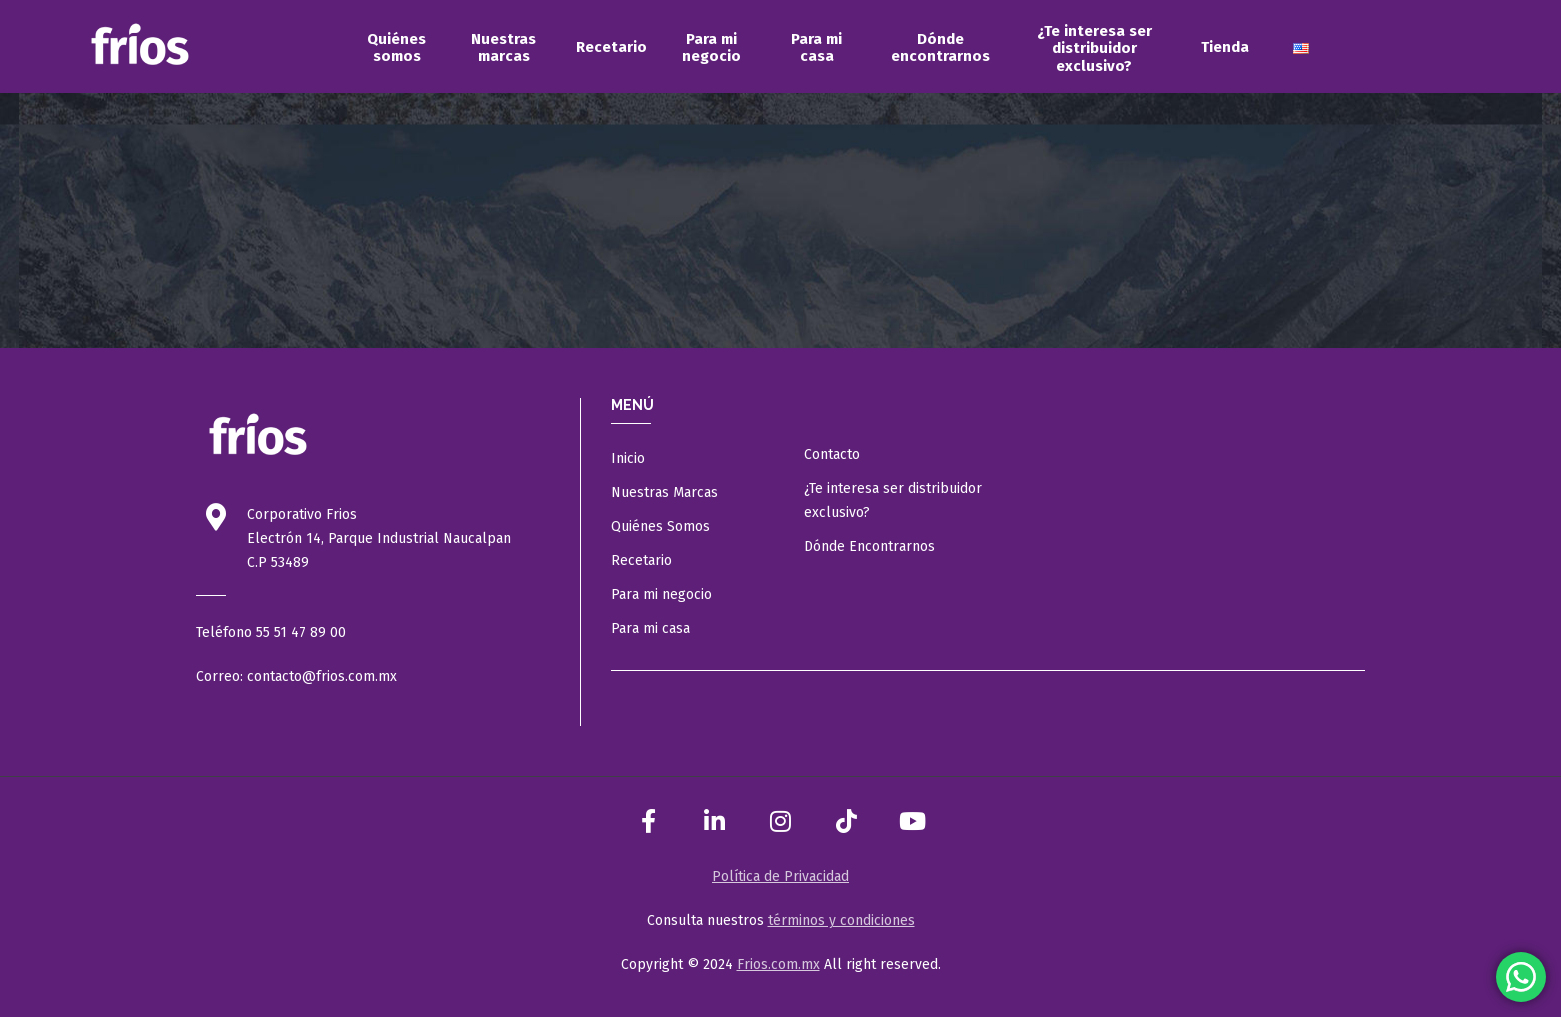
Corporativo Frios (302, 514)
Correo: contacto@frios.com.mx (296, 676)
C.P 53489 (278, 562)
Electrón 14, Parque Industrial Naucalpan (379, 538)
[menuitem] (396, 48)
